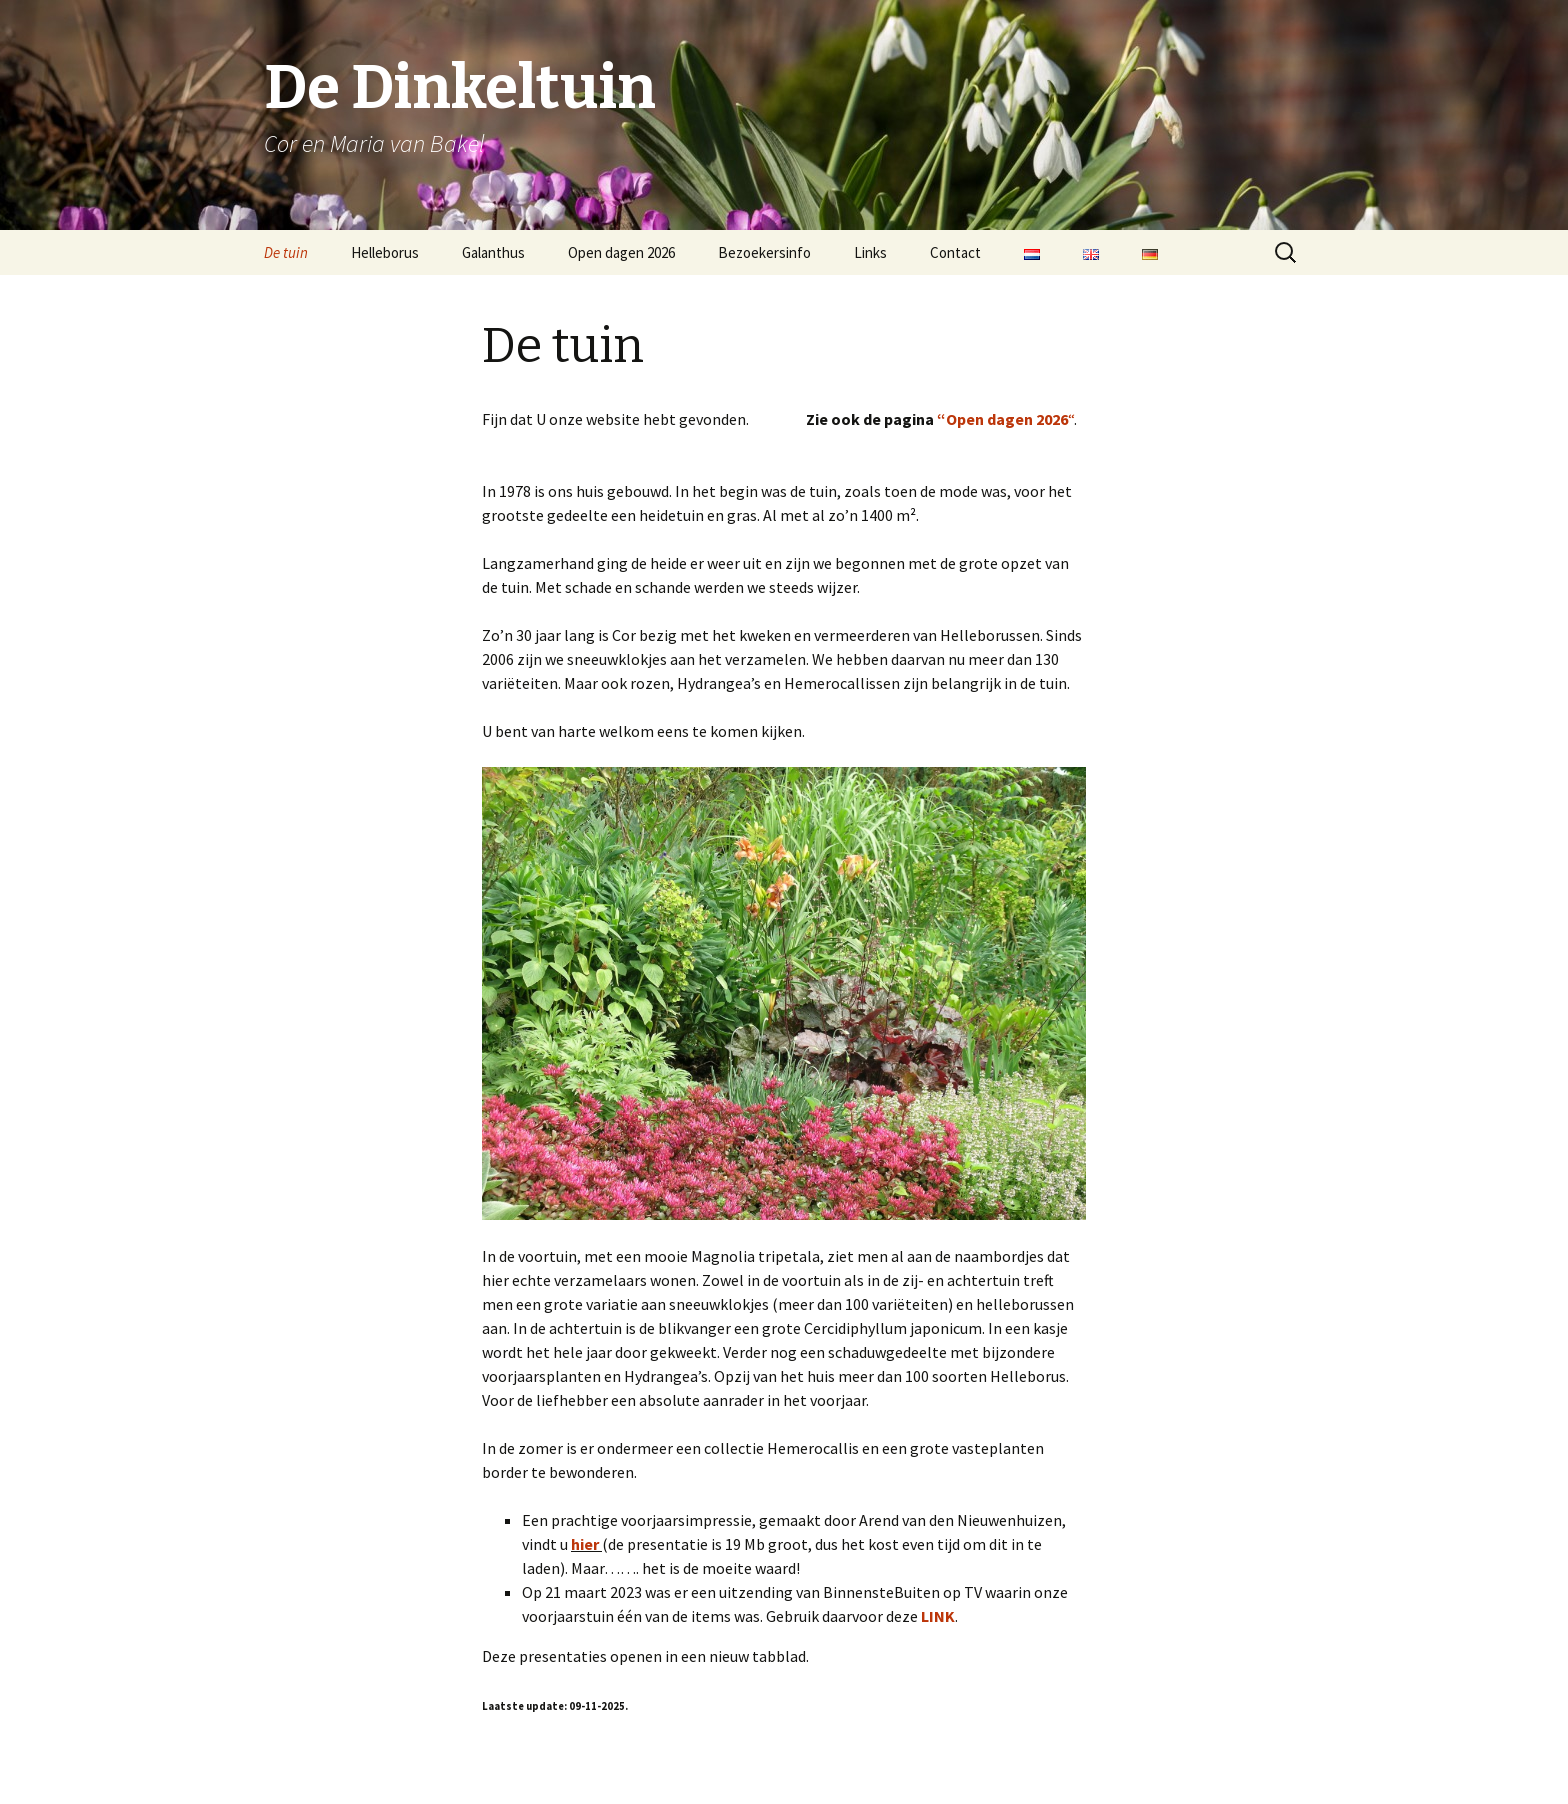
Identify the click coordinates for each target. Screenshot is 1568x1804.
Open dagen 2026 (621, 252)
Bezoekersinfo (764, 252)
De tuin (286, 252)
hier (585, 1544)
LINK (938, 1616)
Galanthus (493, 252)
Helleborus (385, 252)
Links (870, 252)
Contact (955, 252)
